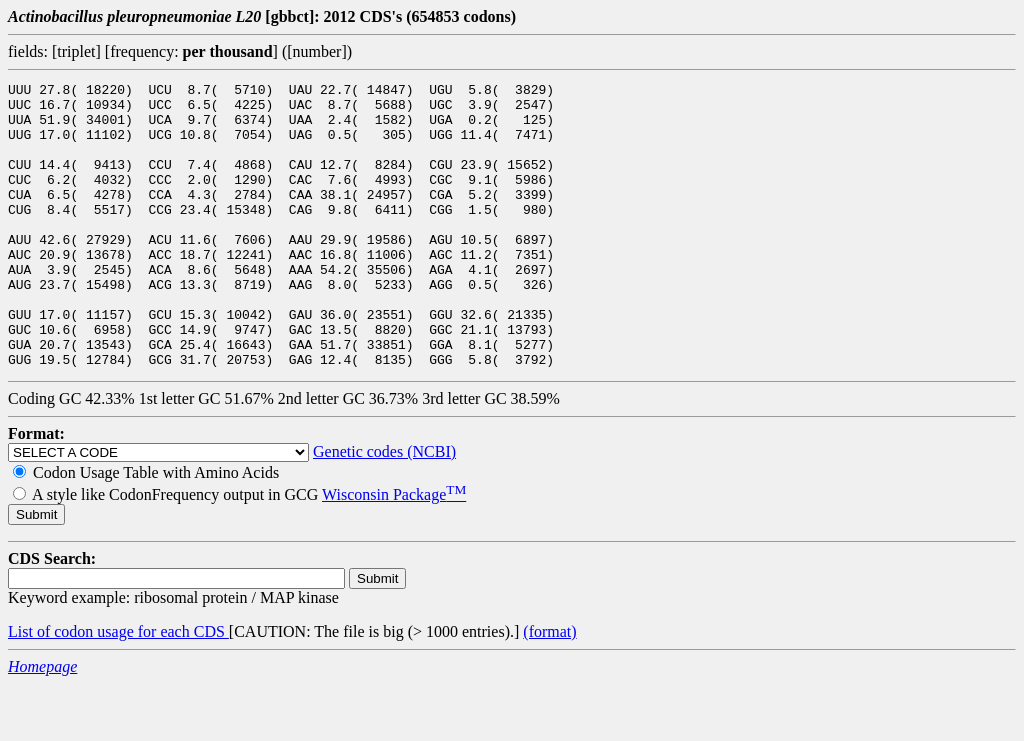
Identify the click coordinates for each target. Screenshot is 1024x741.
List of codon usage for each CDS (118, 688)
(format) (549, 688)
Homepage (42, 723)
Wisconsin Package (394, 551)
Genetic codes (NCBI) (384, 508)
